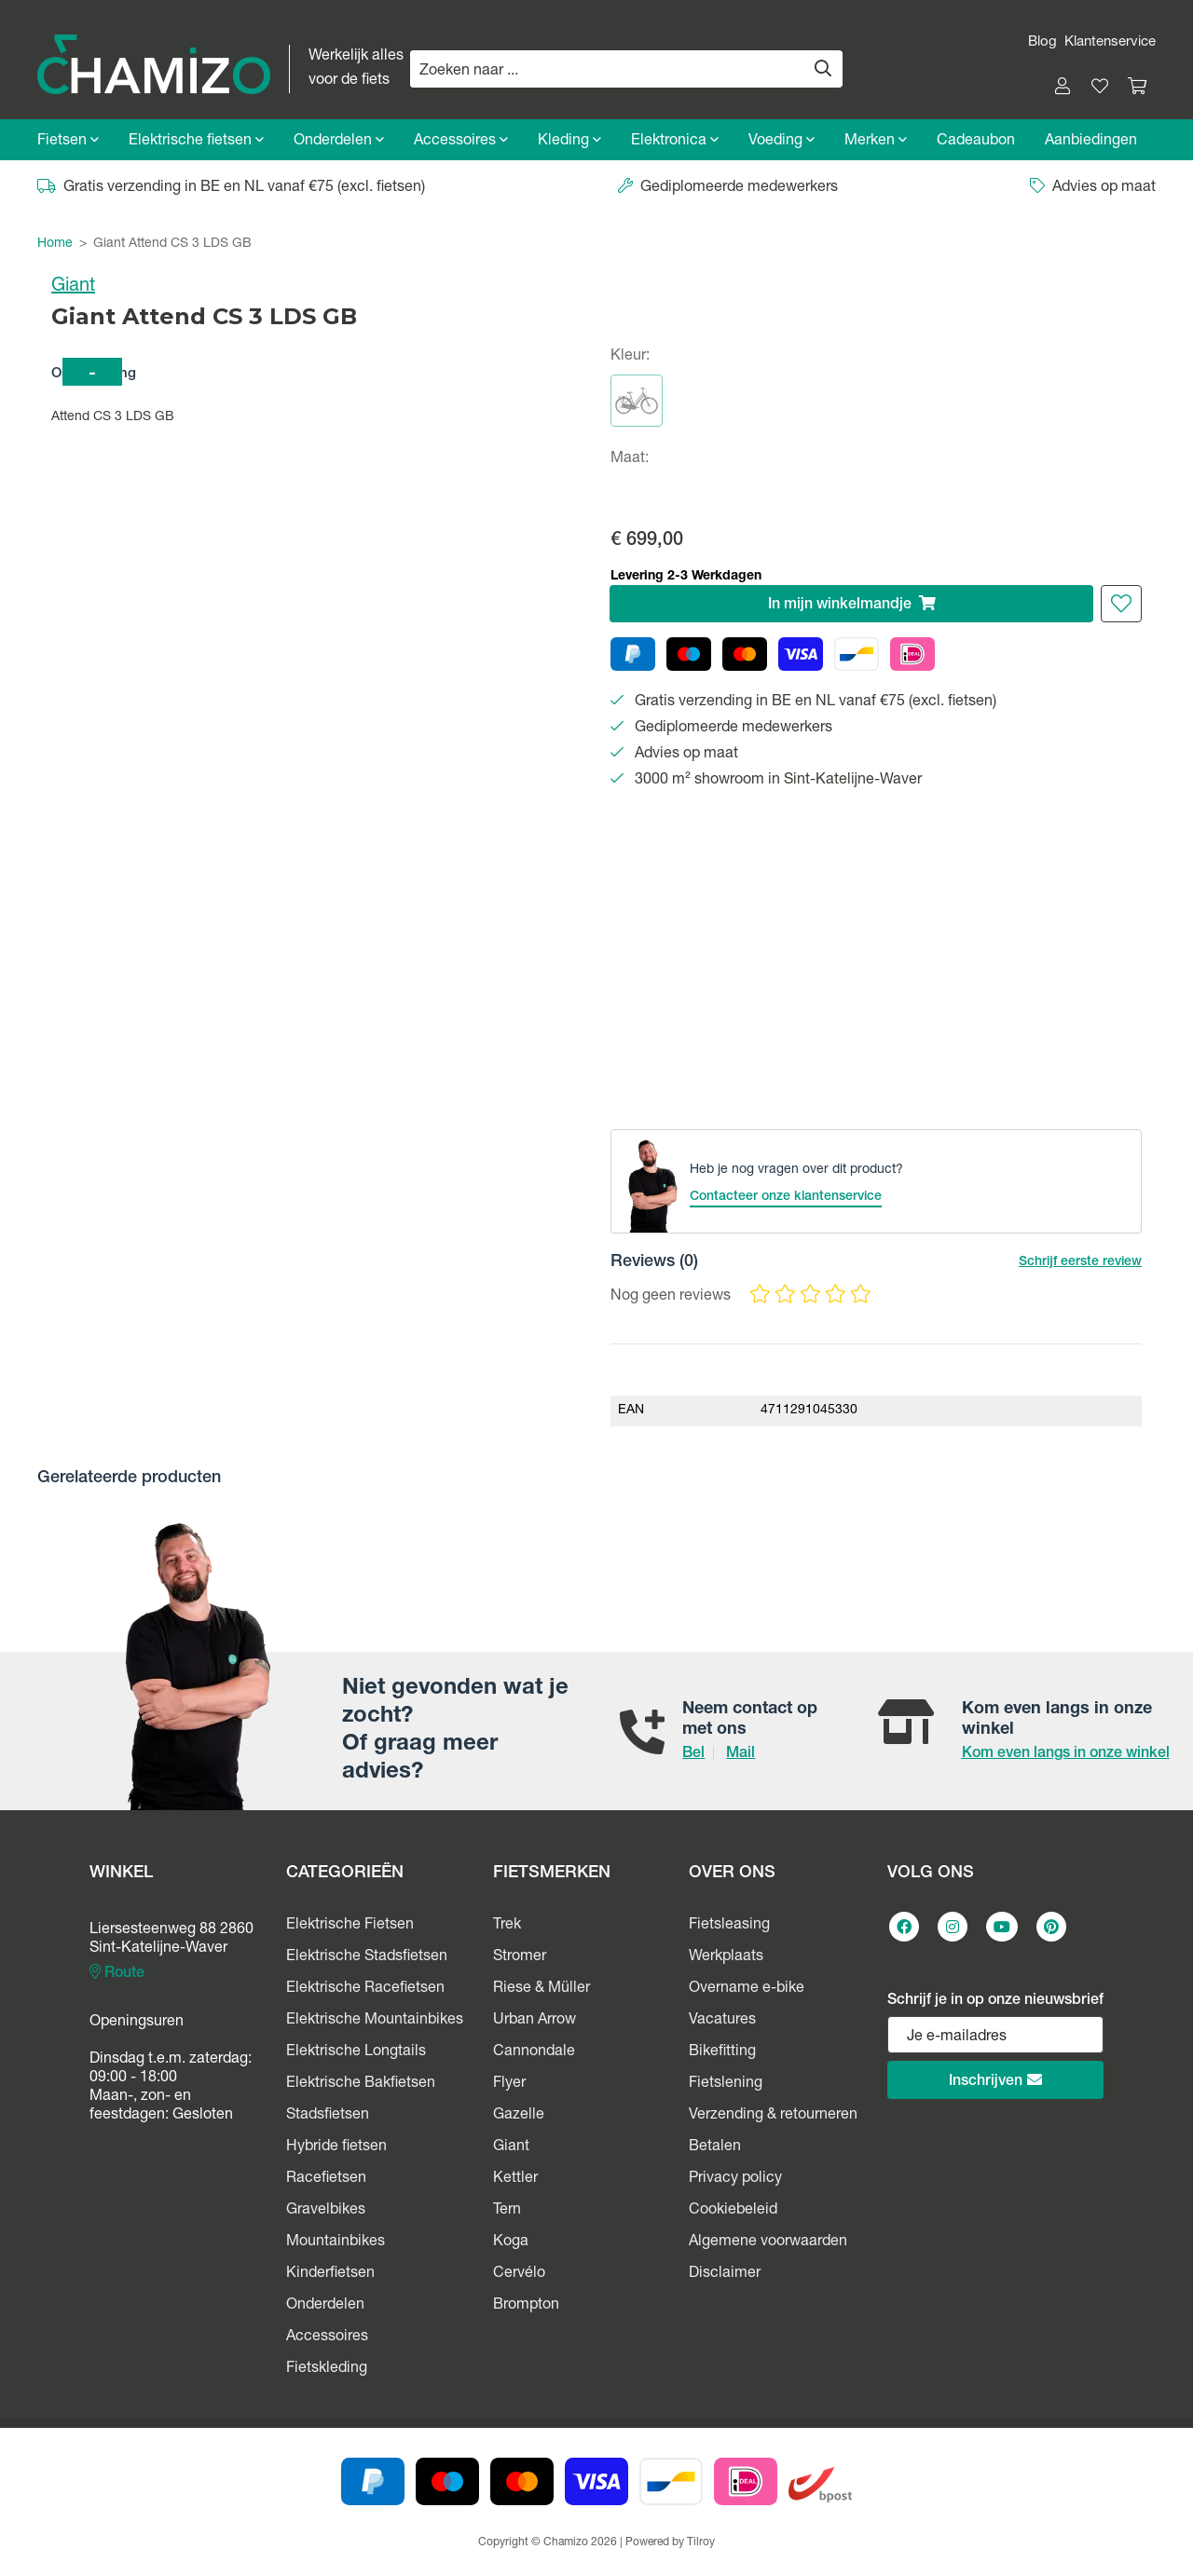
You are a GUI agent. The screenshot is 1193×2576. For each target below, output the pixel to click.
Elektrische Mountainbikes (374, 2020)
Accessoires (461, 141)
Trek (507, 1925)
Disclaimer (725, 2274)
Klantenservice (1110, 42)
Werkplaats (726, 1957)
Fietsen (68, 141)
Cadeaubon (976, 141)
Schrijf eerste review (1080, 1262)
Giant (73, 287)
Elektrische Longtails (356, 2052)
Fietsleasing (729, 1925)
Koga (510, 2242)
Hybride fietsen (336, 2147)
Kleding (569, 141)
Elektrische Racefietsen (365, 1989)
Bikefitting (722, 2052)
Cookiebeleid (733, 2210)
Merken (875, 141)
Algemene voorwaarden (768, 2242)
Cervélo (519, 2274)
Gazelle (518, 2115)
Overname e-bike (746, 1989)
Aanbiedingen (1091, 141)
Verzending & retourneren (773, 2115)
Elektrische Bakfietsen (360, 2084)
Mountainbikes (335, 2242)
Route (116, 1973)
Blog (1042, 42)
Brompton (526, 2305)
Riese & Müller (541, 1989)
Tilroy (701, 2542)
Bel (693, 1754)
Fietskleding (326, 2369)
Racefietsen (326, 2179)
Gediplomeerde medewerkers (728, 188)
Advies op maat (1093, 188)
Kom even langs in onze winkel (1066, 1754)
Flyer (509, 2084)
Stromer (519, 1957)
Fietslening (725, 2084)
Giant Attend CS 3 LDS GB (172, 244)
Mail (740, 1754)
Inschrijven (995, 2081)
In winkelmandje (852, 604)
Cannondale (534, 2052)
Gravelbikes (325, 2210)
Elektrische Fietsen (350, 1925)
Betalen (715, 2147)
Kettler (515, 2179)
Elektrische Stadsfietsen (366, 1957)
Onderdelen (339, 141)
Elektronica (675, 141)
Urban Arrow (534, 2020)
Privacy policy (735, 2179)
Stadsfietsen (327, 2115)
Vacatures (722, 2020)
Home (55, 244)
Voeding (781, 141)
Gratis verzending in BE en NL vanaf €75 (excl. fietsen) (231, 188)
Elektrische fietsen (196, 141)
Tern (507, 2210)
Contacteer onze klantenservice (786, 1197)
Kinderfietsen (330, 2274)
